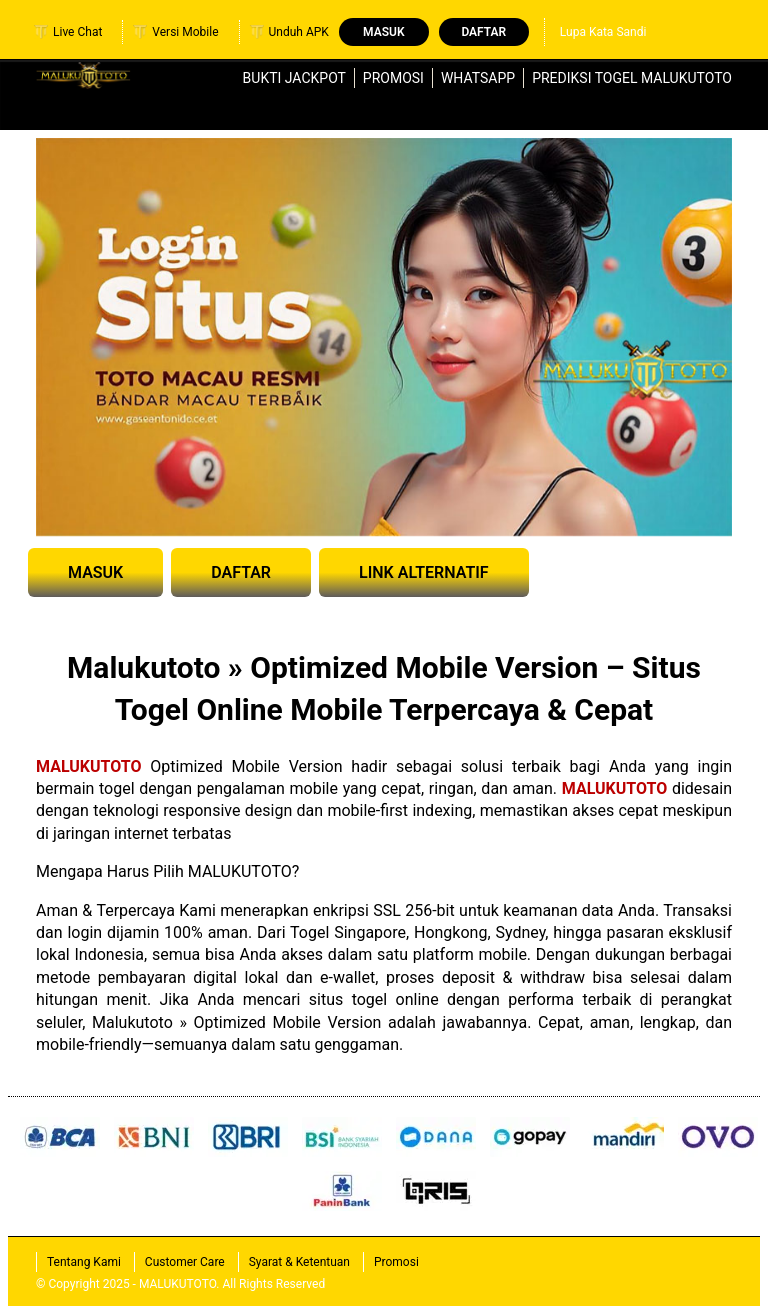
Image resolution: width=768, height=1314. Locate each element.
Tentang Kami (84, 1262)
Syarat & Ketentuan (299, 1262)
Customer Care (185, 1262)
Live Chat (68, 32)
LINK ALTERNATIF (424, 572)
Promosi (393, 78)
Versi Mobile (175, 32)
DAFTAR (241, 572)
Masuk (383, 32)
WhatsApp (478, 78)
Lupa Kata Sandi (603, 32)
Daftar (483, 32)
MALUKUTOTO (89, 766)
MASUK (95, 572)
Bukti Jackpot (294, 78)
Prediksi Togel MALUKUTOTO (632, 78)
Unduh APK (289, 32)
